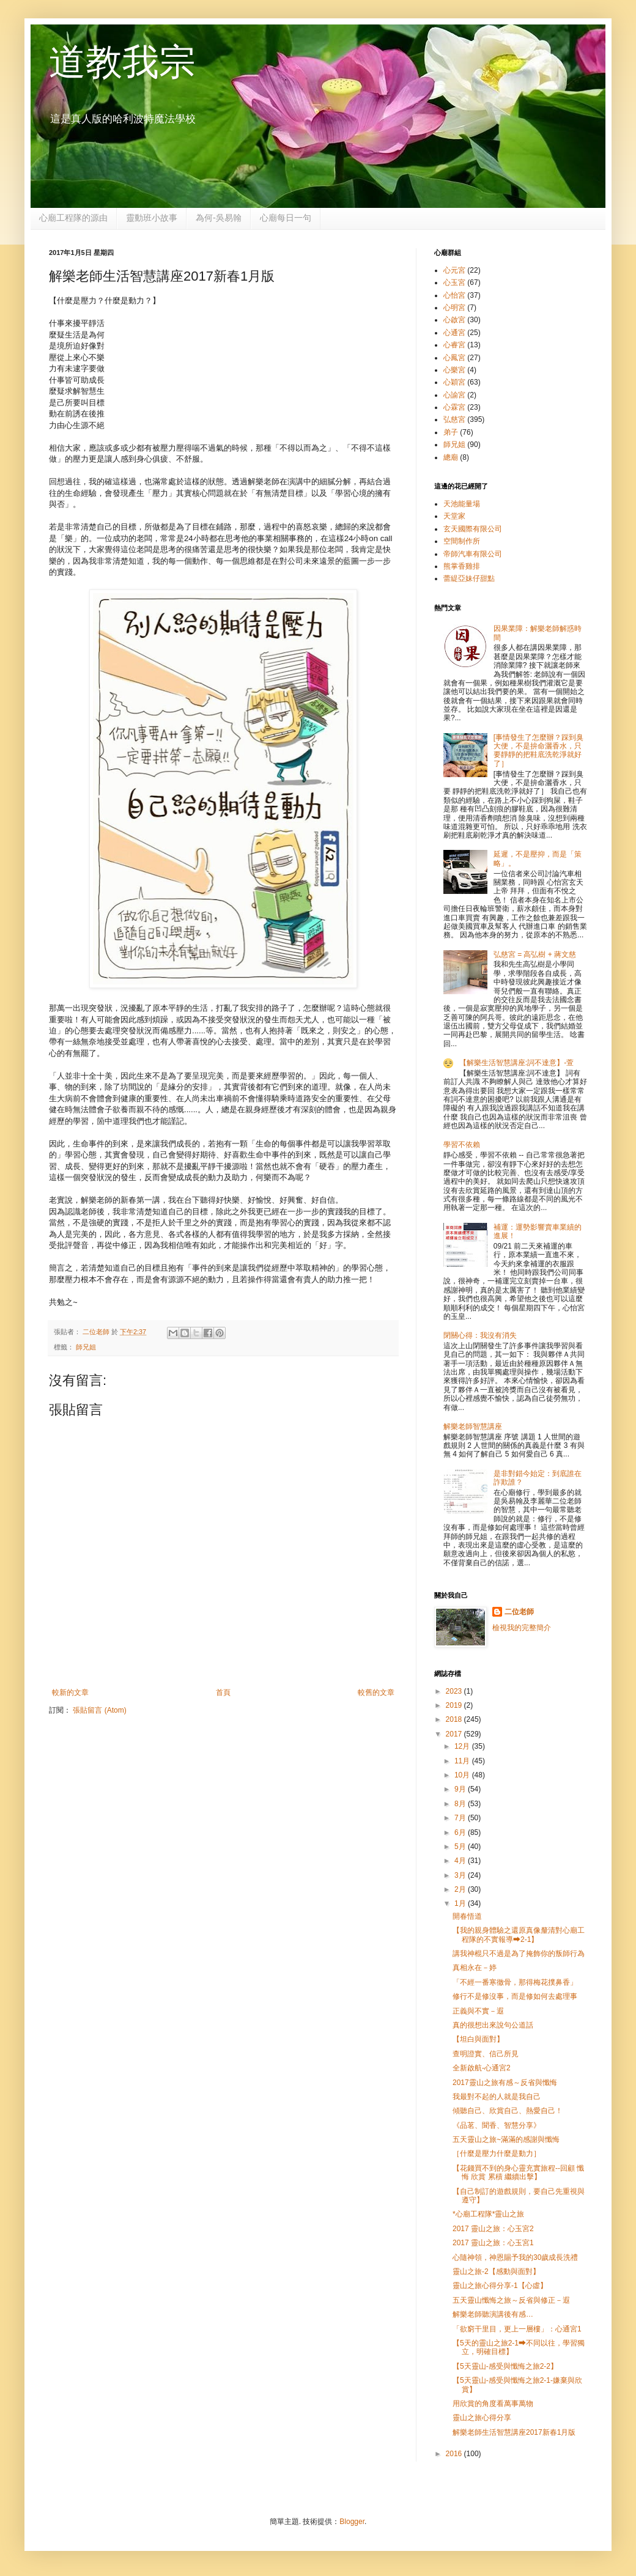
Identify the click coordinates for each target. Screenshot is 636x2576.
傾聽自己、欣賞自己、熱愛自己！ (508, 2110)
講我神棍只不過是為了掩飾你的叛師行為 (519, 1953)
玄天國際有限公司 (472, 529)
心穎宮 (454, 382)
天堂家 (454, 516)
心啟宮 (454, 320)
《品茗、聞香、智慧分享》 (497, 2125)
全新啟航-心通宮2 (482, 2068)
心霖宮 (454, 407)
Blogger (351, 2521)
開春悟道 (467, 1916)
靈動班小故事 (151, 218)
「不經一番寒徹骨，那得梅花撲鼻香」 (515, 1982)
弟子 (450, 432)
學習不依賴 (461, 1144)
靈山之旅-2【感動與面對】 (496, 2271)
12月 (463, 1746)
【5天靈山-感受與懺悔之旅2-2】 (505, 2366)
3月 (461, 1875)
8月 (461, 1803)
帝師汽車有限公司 (472, 554)
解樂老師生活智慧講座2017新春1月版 (514, 2432)
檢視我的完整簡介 (521, 1627)
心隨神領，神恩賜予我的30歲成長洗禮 (515, 2257)
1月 (461, 1903)
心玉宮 (454, 282)
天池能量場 (461, 504)
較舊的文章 (376, 1692)
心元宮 (454, 270)
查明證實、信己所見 (486, 2054)
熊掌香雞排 (461, 566)
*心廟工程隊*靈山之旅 (488, 2214)
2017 (455, 1734)
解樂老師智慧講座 (472, 1426)
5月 (461, 1846)
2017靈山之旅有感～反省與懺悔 (505, 2082)
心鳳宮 (454, 357)
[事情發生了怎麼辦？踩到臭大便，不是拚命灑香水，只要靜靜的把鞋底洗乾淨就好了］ (538, 750)
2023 (455, 1691)
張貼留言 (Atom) (99, 1710)
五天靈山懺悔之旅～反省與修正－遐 (511, 2300)
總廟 (450, 457)
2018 (455, 1719)
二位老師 (519, 1611)
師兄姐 (86, 1347)
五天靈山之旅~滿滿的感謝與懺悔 (506, 2139)
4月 (461, 1860)
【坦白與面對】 (478, 2039)
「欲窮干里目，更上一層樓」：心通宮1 (517, 2329)
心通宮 (454, 332)
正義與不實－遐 (478, 2011)
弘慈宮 (454, 419)
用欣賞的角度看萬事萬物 (493, 2403)
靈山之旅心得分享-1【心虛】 (500, 2285)
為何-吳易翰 (219, 218)
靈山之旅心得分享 (482, 2417)
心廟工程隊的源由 (73, 218)
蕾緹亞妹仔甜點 (469, 578)
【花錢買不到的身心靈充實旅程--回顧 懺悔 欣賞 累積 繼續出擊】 (518, 2172)
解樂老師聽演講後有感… (493, 2314)
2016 (455, 2453)
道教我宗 (122, 62)
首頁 (223, 1692)
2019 (455, 1705)
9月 (461, 1789)
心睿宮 (454, 345)
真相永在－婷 (475, 1967)
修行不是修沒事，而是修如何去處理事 (515, 1996)
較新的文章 (70, 1692)
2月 (461, 1889)
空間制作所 (461, 541)
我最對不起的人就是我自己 (497, 2096)
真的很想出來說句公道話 (493, 2025)
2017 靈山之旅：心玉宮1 (493, 2242)
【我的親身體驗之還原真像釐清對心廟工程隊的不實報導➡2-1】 (519, 1934)
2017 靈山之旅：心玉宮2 (493, 2228)
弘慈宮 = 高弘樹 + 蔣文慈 (535, 954)
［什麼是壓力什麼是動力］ (497, 2153)
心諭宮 (454, 395)
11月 (463, 1761)
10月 (463, 1775)
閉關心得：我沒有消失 (480, 1335)
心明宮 (454, 307)
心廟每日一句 (285, 218)
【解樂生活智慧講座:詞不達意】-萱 (516, 1062)
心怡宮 (454, 295)
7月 (461, 1818)
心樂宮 (454, 370)
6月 (461, 1832)
